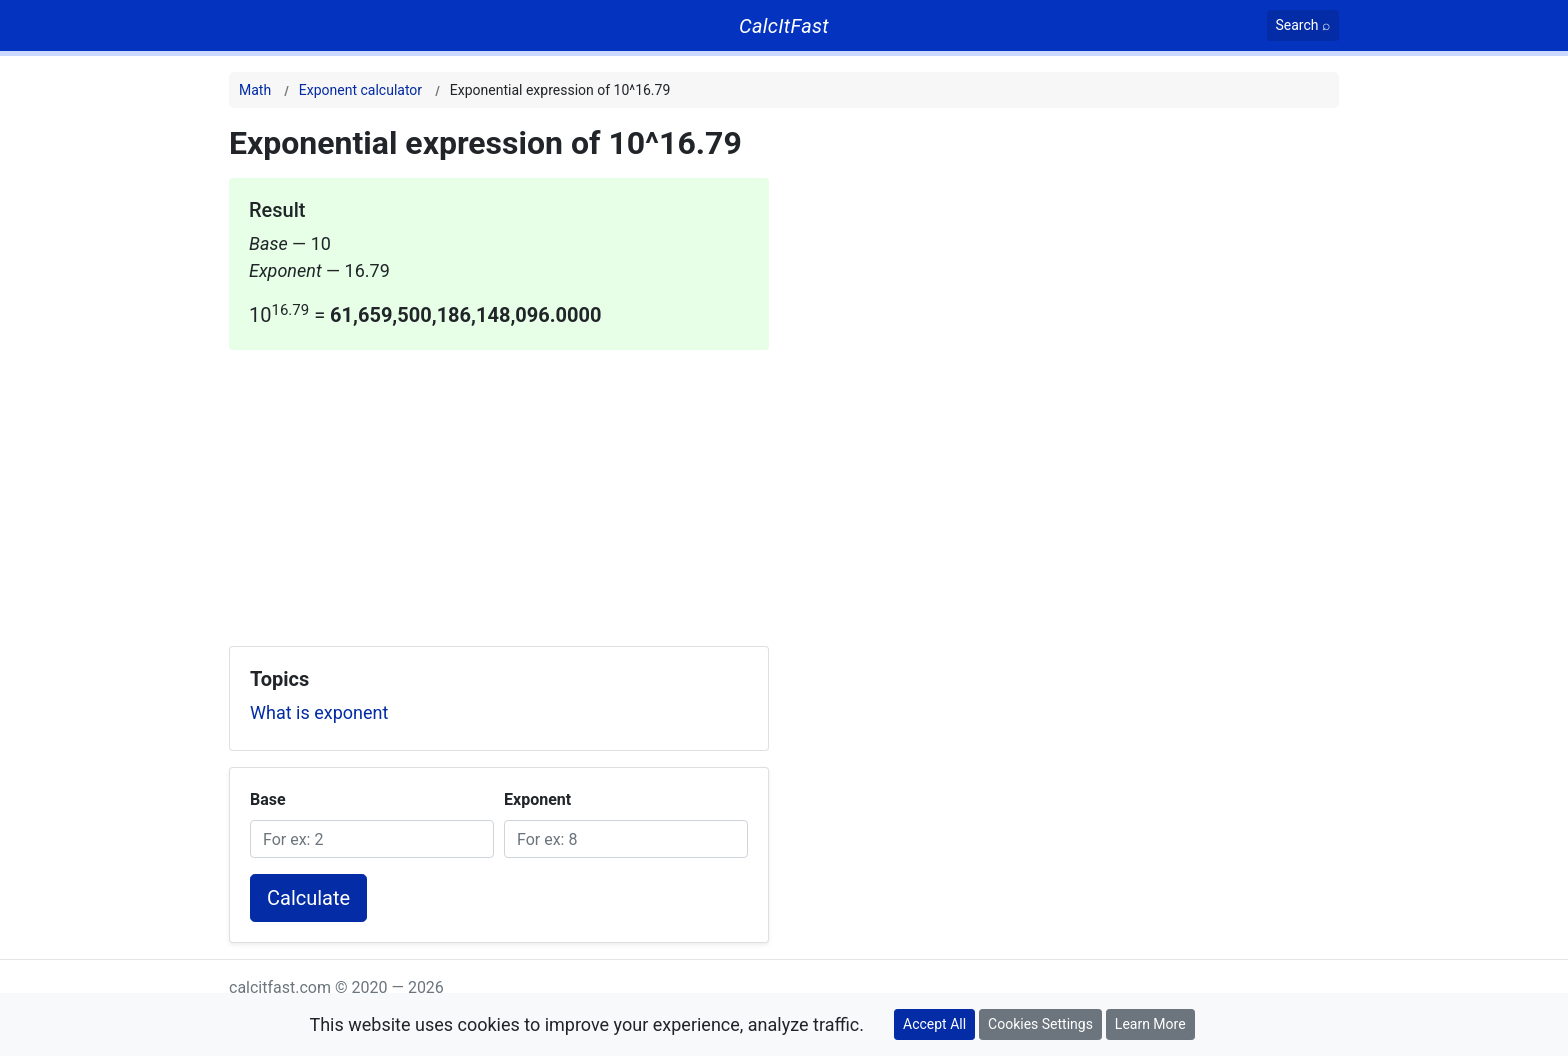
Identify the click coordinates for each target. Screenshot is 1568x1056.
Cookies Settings (1040, 1024)
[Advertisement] (499, 490)
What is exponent (319, 712)
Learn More (1150, 1024)
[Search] (1303, 25)
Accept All (934, 1024)
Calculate (308, 898)
